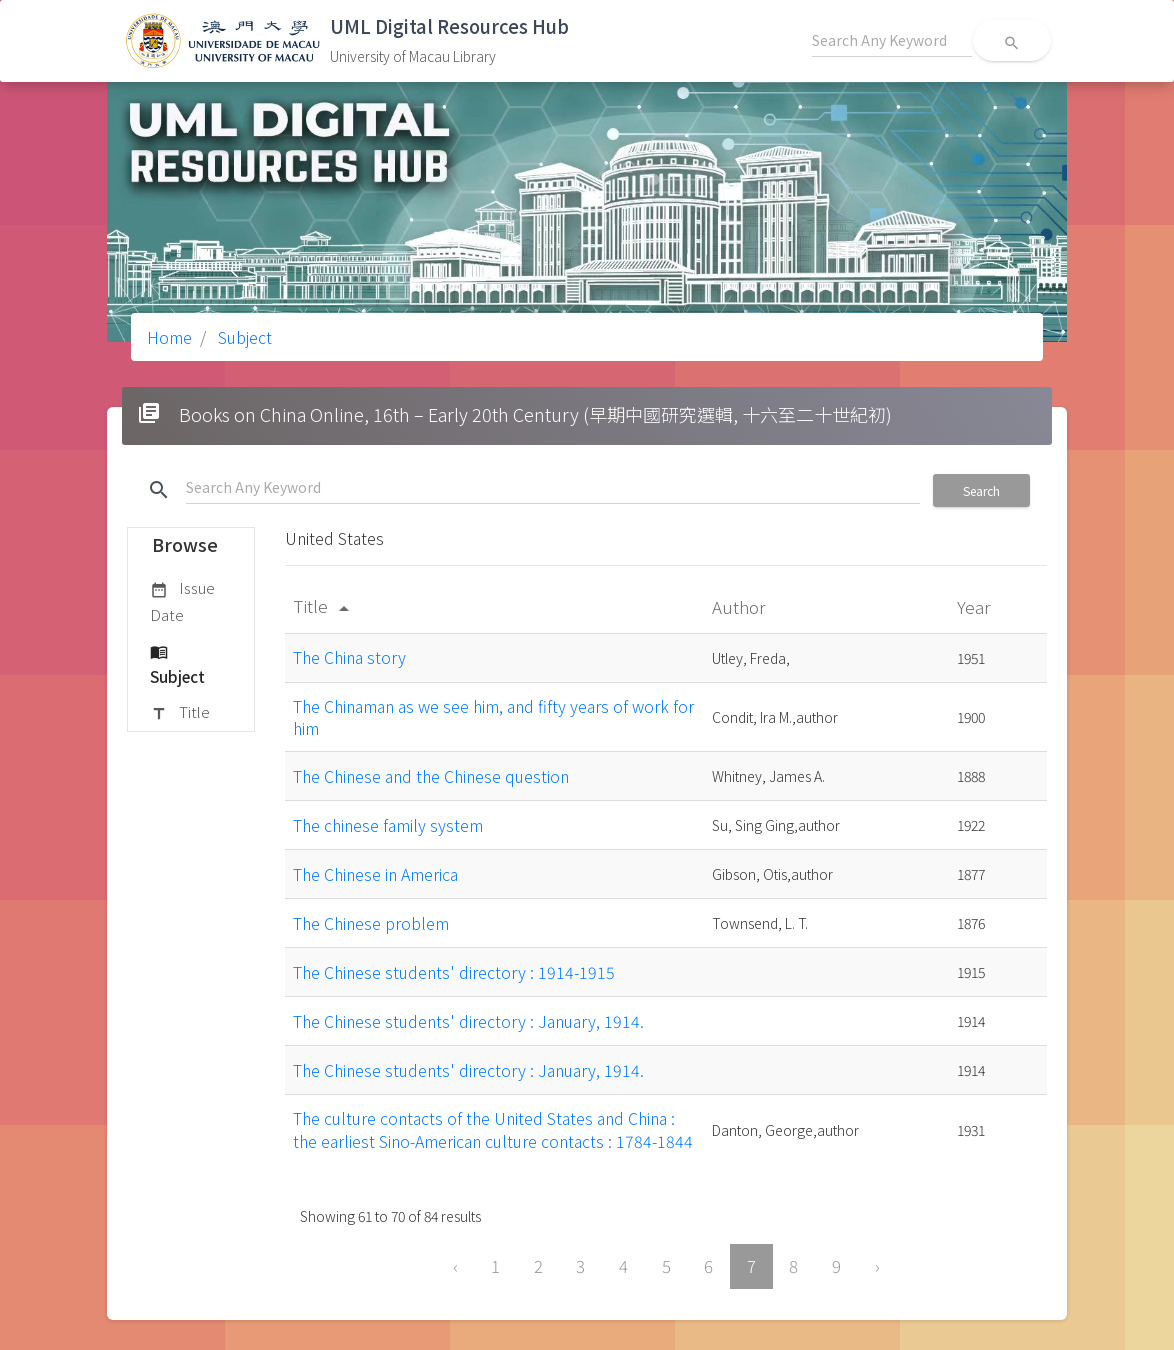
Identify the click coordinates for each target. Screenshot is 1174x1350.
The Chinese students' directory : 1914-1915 (454, 972)
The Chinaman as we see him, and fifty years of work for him (493, 717)
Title (180, 713)
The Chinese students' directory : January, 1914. (468, 1021)
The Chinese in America (375, 874)
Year (975, 606)
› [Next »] (877, 1266)
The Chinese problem (371, 923)
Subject (243, 337)
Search (981, 490)
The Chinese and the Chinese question (431, 776)
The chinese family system (388, 825)
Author (740, 606)
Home (169, 337)
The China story (349, 657)
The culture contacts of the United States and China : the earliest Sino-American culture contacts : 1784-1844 (493, 1129)
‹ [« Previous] (455, 1266)
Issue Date (182, 600)
